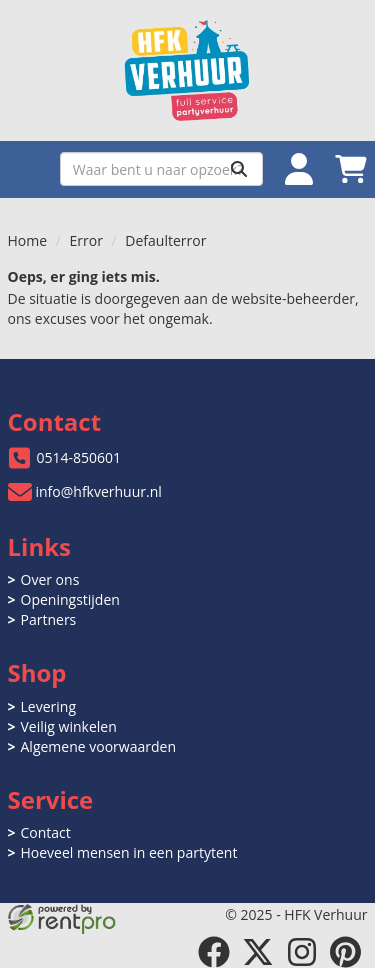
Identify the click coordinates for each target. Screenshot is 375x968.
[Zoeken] (239, 169)
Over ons (50, 579)
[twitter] (258, 952)
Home (28, 240)
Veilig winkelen (69, 726)
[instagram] (302, 952)
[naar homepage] (188, 70)
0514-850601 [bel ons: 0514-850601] (79, 457)
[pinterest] (346, 952)
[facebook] (214, 952)
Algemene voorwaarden (98, 746)
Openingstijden (70, 599)
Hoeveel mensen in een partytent (129, 852)
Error (86, 240)
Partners (49, 619)
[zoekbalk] (161, 169)
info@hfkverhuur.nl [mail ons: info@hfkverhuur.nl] (99, 491)
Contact (46, 832)
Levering (48, 706)
